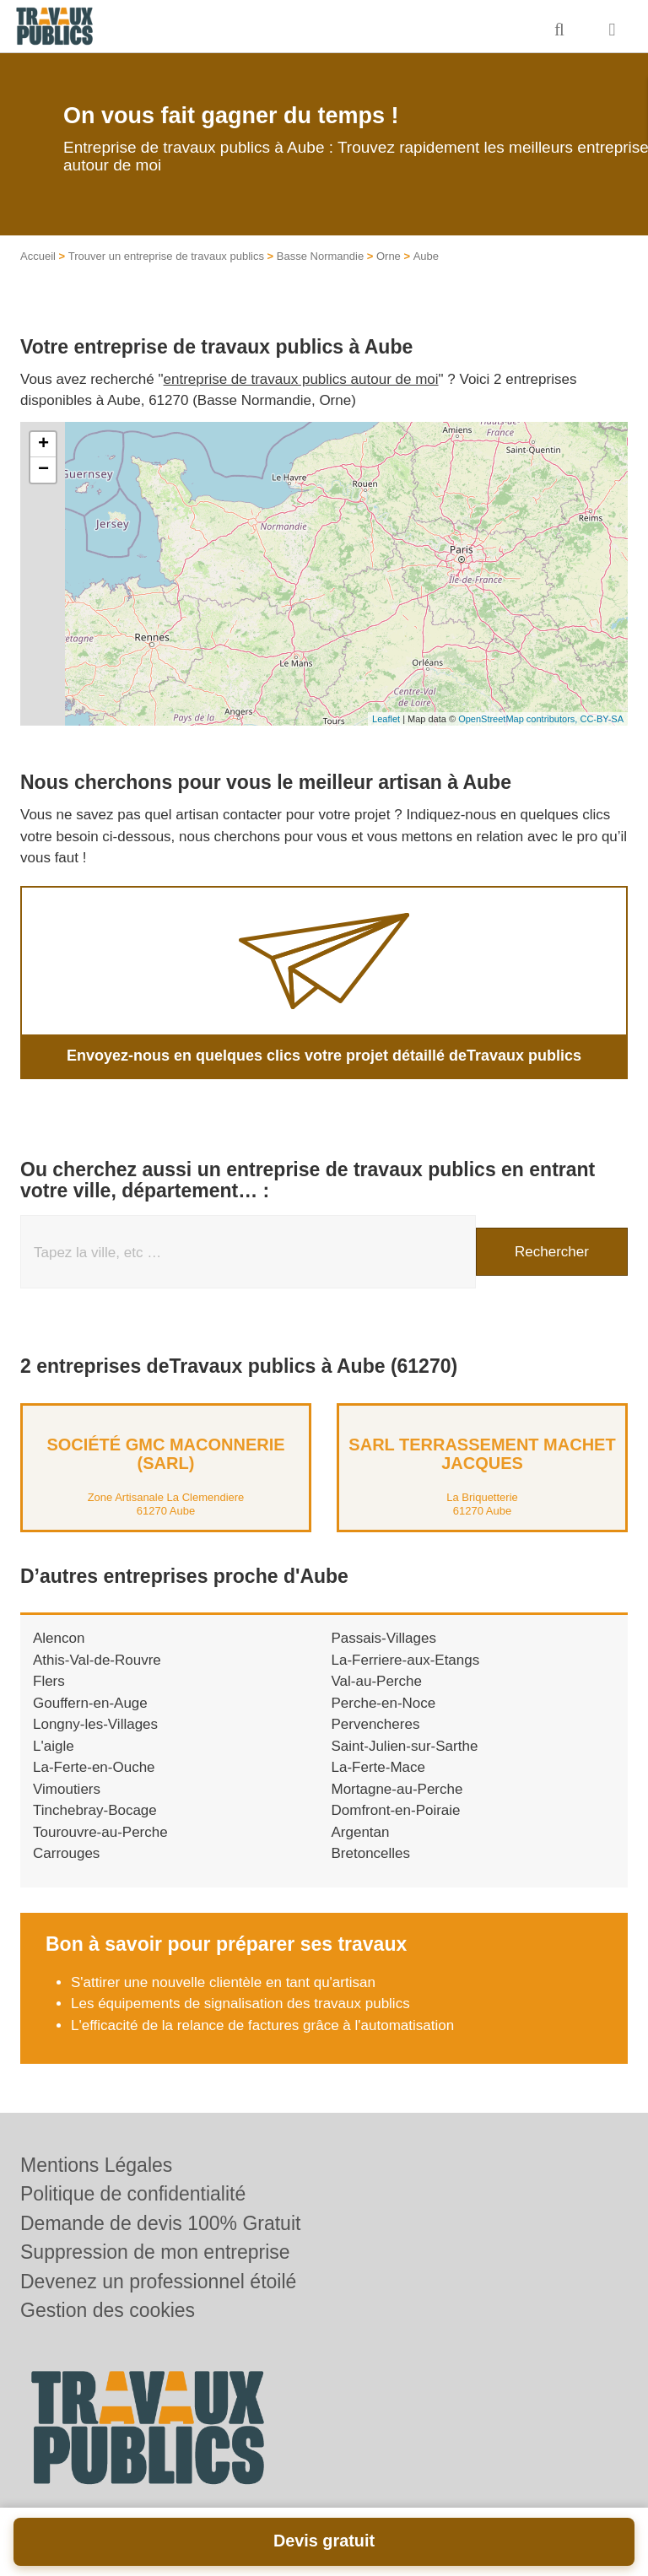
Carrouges (66, 1853)
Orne (388, 256)
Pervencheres (376, 1724)
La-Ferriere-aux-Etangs (406, 1660)
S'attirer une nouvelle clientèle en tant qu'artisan (223, 1982)
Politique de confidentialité (133, 2194)
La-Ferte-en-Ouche (94, 1767)
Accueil (38, 256)
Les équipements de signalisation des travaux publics (240, 2003)
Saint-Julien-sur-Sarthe (405, 1746)
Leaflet (386, 719)
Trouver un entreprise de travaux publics (166, 256)
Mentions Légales (96, 2165)
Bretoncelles (371, 1853)
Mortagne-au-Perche (397, 1789)
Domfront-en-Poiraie (396, 1810)
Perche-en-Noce (384, 1703)
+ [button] (43, 444)
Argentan (361, 1832)
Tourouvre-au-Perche (100, 1832)
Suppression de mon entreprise (155, 2252)
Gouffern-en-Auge (90, 1703)
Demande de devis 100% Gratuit (160, 2223)
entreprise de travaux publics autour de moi (301, 379)
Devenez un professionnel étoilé (158, 2281)
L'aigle (53, 1746)
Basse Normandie (320, 256)
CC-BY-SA (602, 719)
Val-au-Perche (377, 1681)
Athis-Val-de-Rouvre (97, 1660)
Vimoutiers (66, 1789)
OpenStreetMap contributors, (519, 719)
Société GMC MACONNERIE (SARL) (165, 1453)
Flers (49, 1681)
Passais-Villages (384, 1638)
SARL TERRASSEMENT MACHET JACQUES (481, 1453)
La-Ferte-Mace (378, 1767)
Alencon (58, 1638)
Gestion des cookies (107, 2310)
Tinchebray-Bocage (95, 1810)
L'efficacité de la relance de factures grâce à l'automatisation (262, 2025)
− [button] (43, 470)
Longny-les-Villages (95, 1724)
